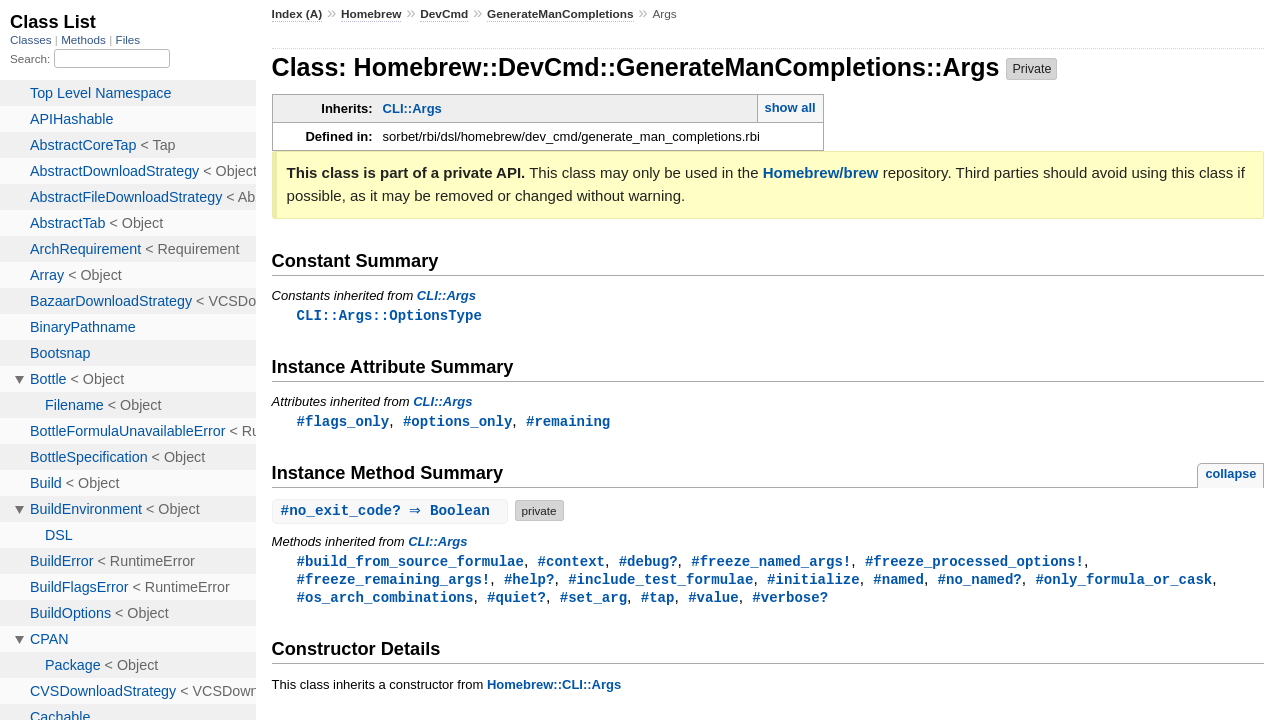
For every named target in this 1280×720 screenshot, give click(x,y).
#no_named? (979, 582)
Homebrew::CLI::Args (554, 689)
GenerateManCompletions (560, 14)
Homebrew (371, 14)
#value (713, 601)
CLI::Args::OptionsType (389, 315)
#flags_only (343, 422)
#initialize (813, 582)
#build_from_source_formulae (410, 563)
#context (571, 563)
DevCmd (444, 14)
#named (898, 582)
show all (789, 107)
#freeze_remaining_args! (394, 582)
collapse (1230, 475)
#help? (529, 582)
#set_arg (593, 601)
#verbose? (790, 601)
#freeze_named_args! (771, 563)
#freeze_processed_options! (974, 563)
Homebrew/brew (821, 172)
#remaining (568, 422)
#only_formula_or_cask (1123, 582)
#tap (658, 601)
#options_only (457, 422)
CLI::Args (412, 108)
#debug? (648, 563)
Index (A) (297, 14)
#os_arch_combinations (385, 601)
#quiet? (516, 601)
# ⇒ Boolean (392, 512)
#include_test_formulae (660, 582)
